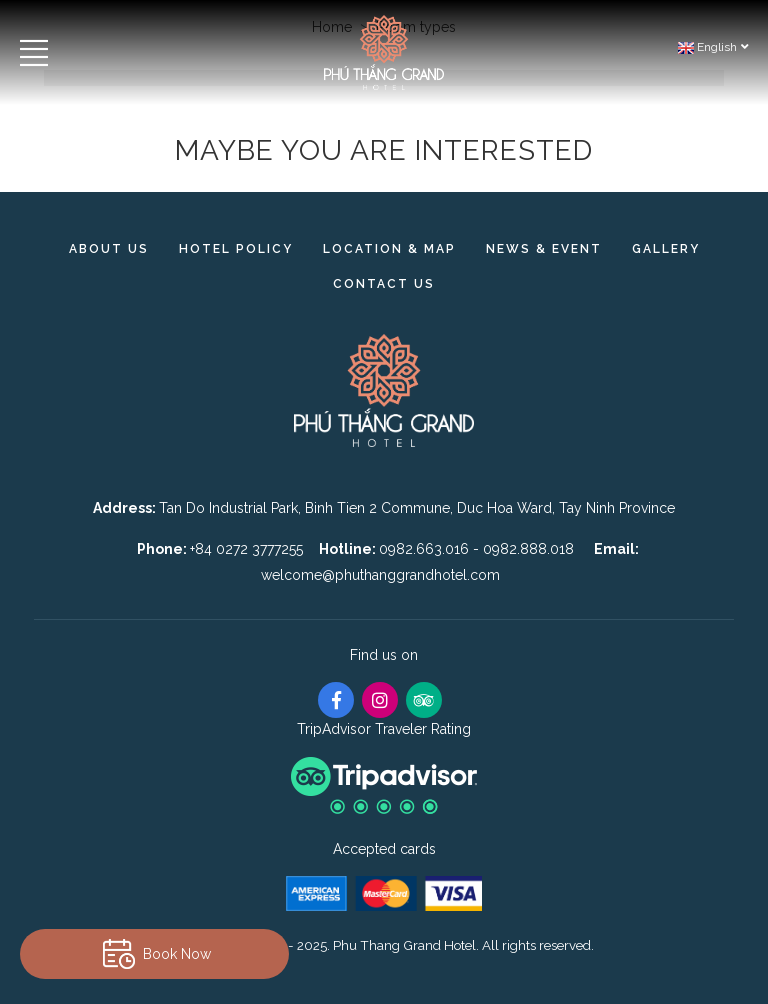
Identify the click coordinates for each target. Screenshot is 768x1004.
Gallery (666, 249)
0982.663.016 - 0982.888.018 (478, 549)
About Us (109, 249)
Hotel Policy (236, 249)
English (713, 47)
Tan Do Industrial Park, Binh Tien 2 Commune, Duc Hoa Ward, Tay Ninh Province (417, 508)
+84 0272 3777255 (246, 549)
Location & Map (389, 249)
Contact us (384, 284)
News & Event (544, 249)
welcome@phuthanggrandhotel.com (380, 575)
